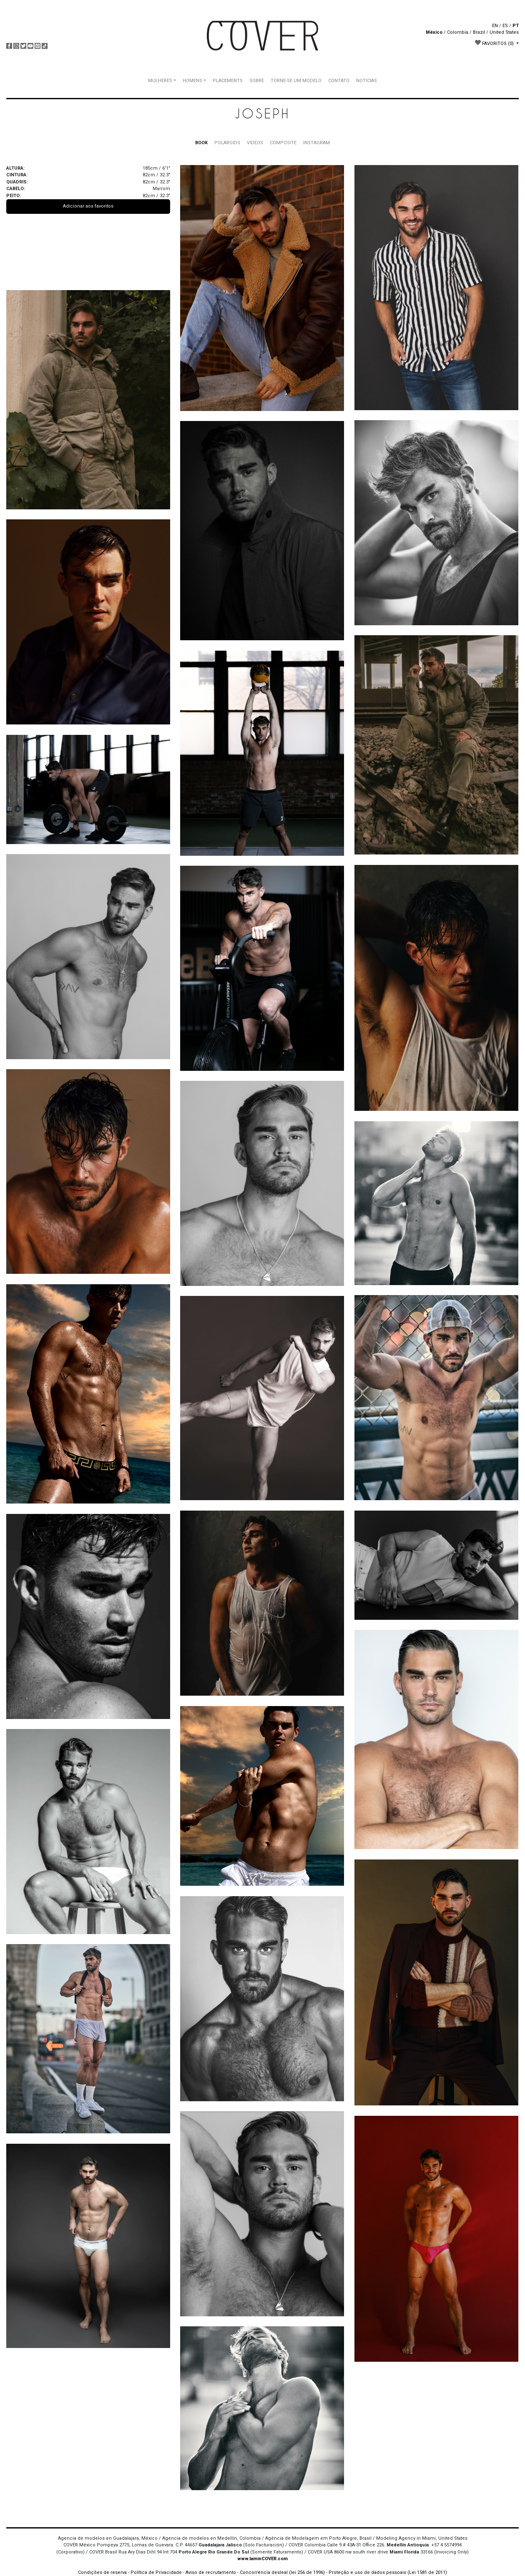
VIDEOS (255, 142)
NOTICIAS (366, 80)
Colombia (457, 32)
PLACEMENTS (228, 80)
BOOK (201, 142)
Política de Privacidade (156, 2572)
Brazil (479, 32)
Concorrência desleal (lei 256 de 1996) (282, 2572)
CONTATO (338, 80)
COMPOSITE (283, 142)
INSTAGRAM (316, 142)
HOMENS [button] (192, 80)
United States (504, 32)
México (434, 32)
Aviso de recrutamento (211, 2572)
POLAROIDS (227, 142)
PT (515, 25)
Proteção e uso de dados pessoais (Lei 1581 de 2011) (388, 2572)
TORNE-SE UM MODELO (296, 80)
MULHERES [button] (160, 80)
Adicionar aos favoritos (88, 206)
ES (505, 25)
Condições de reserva (102, 2572)
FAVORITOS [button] (495, 43)
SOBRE (256, 80)
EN (495, 25)
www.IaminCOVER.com (262, 2558)
